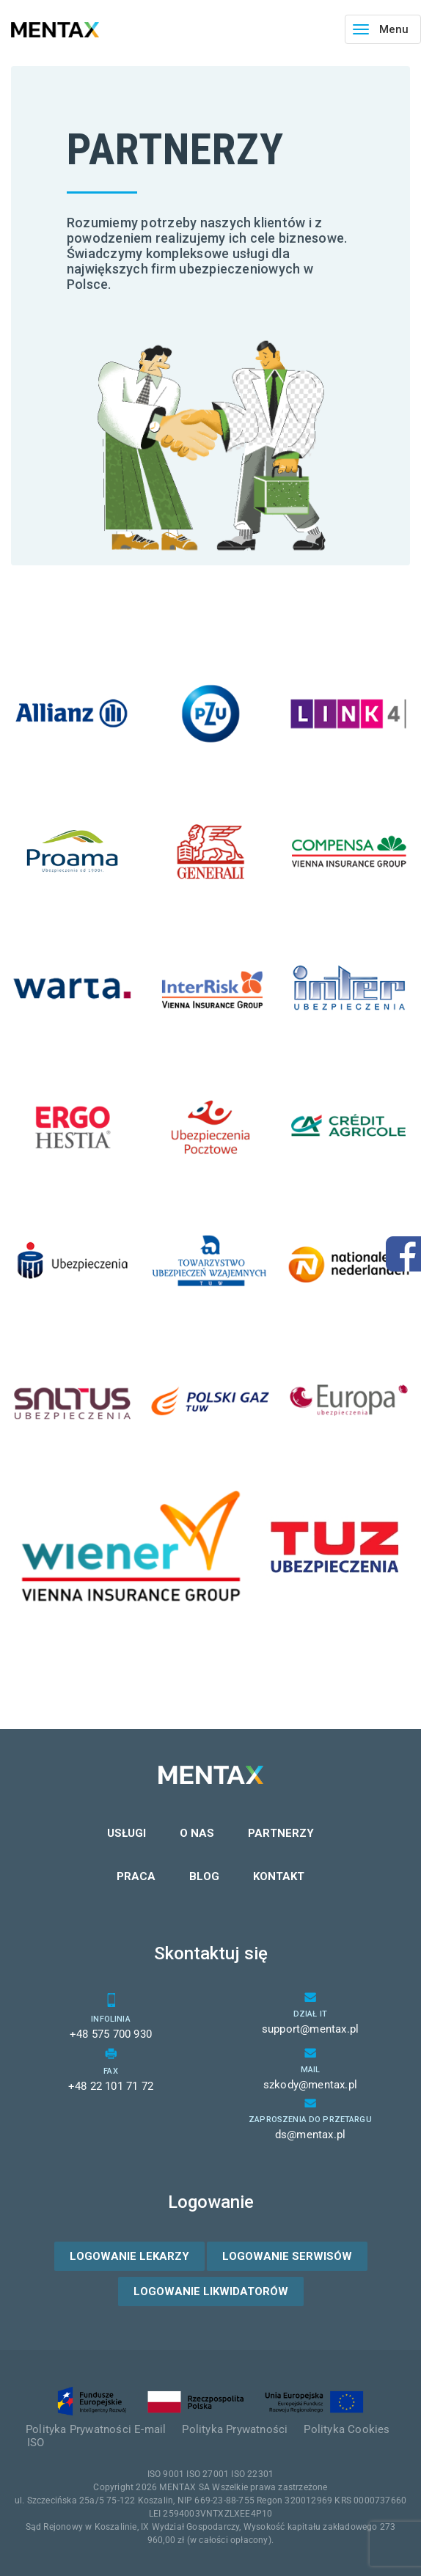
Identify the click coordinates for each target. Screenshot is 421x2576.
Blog (204, 1876)
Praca (136, 1876)
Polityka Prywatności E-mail (96, 2429)
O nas (197, 1833)
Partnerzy (281, 1833)
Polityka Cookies (346, 2429)
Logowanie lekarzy (129, 2256)
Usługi (126, 1833)
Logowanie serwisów (287, 2256)
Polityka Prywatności (235, 2429)
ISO (36, 2442)
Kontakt (278, 1876)
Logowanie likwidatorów (210, 2291)
